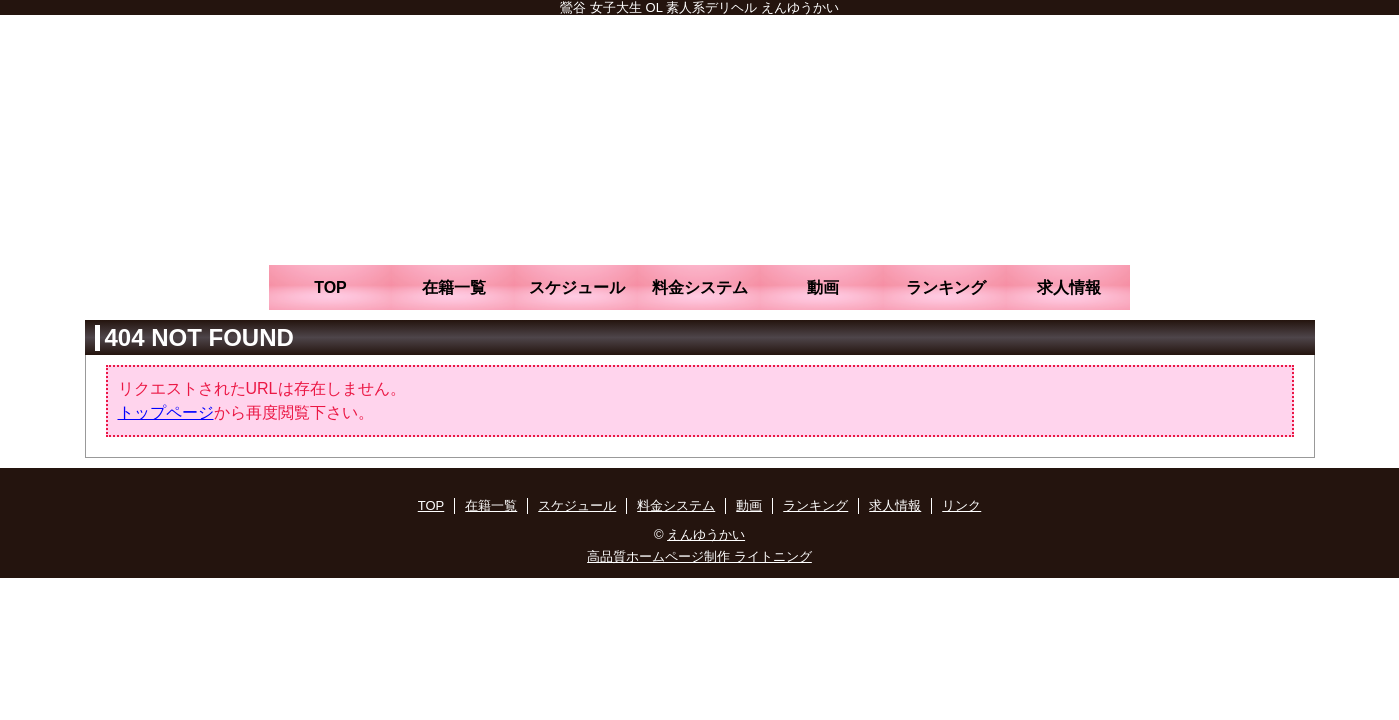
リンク (961, 505)
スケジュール (577, 287)
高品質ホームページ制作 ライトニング (699, 556)
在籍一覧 (454, 287)
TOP (330, 287)
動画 (823, 287)
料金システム (700, 287)
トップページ (166, 412)
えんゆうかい (706, 534)
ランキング (946, 287)
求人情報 (1069, 287)
